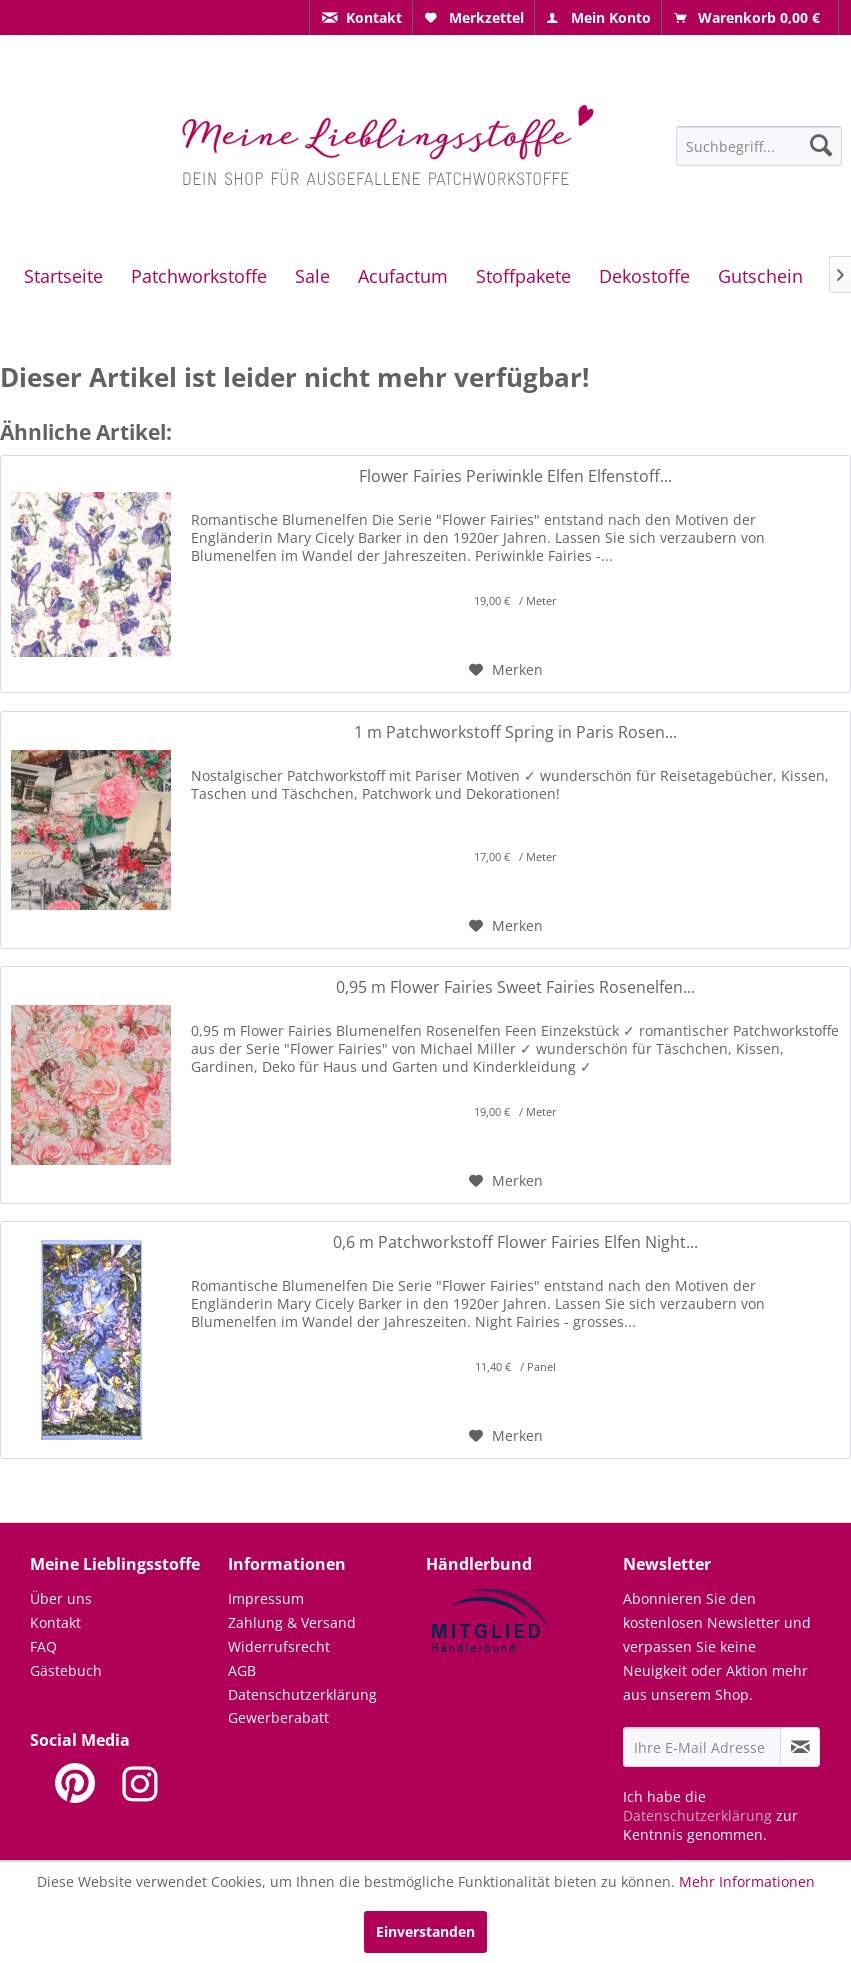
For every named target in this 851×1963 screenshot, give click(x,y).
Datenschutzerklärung (302, 1694)
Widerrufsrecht (279, 1646)
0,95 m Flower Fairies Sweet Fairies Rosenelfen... (515, 987)
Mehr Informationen (747, 1881)
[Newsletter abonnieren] (800, 1747)
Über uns (61, 1598)
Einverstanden (425, 1931)
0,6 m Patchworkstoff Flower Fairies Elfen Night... (515, 1242)
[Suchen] (821, 145)
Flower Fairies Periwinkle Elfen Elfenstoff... (515, 476)
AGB (242, 1670)
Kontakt (55, 1622)
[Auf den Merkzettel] (506, 670)
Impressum (266, 1598)
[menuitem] (361, 17)
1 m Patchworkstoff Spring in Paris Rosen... (515, 732)
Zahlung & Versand (292, 1622)
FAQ (43, 1646)
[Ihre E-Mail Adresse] (702, 1747)
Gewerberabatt (278, 1717)
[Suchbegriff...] (759, 146)
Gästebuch (66, 1670)
